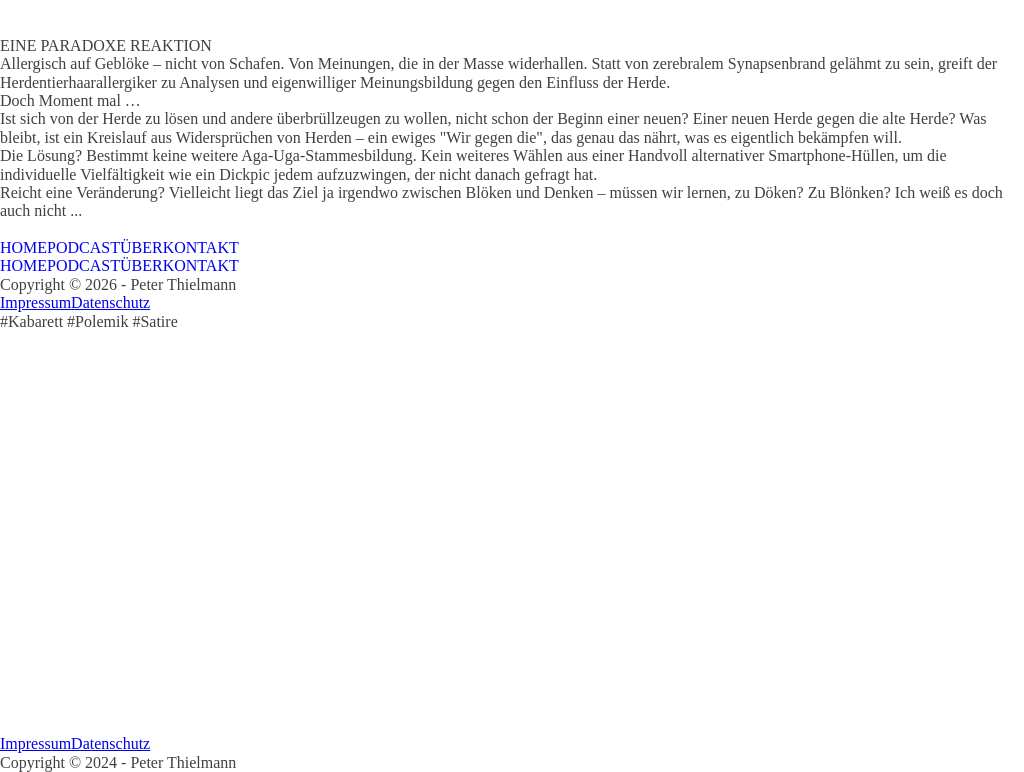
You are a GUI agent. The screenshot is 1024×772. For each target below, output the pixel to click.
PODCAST (83, 247)
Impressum (35, 302)
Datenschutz (110, 302)
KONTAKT (201, 247)
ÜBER (141, 247)
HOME (23, 247)
